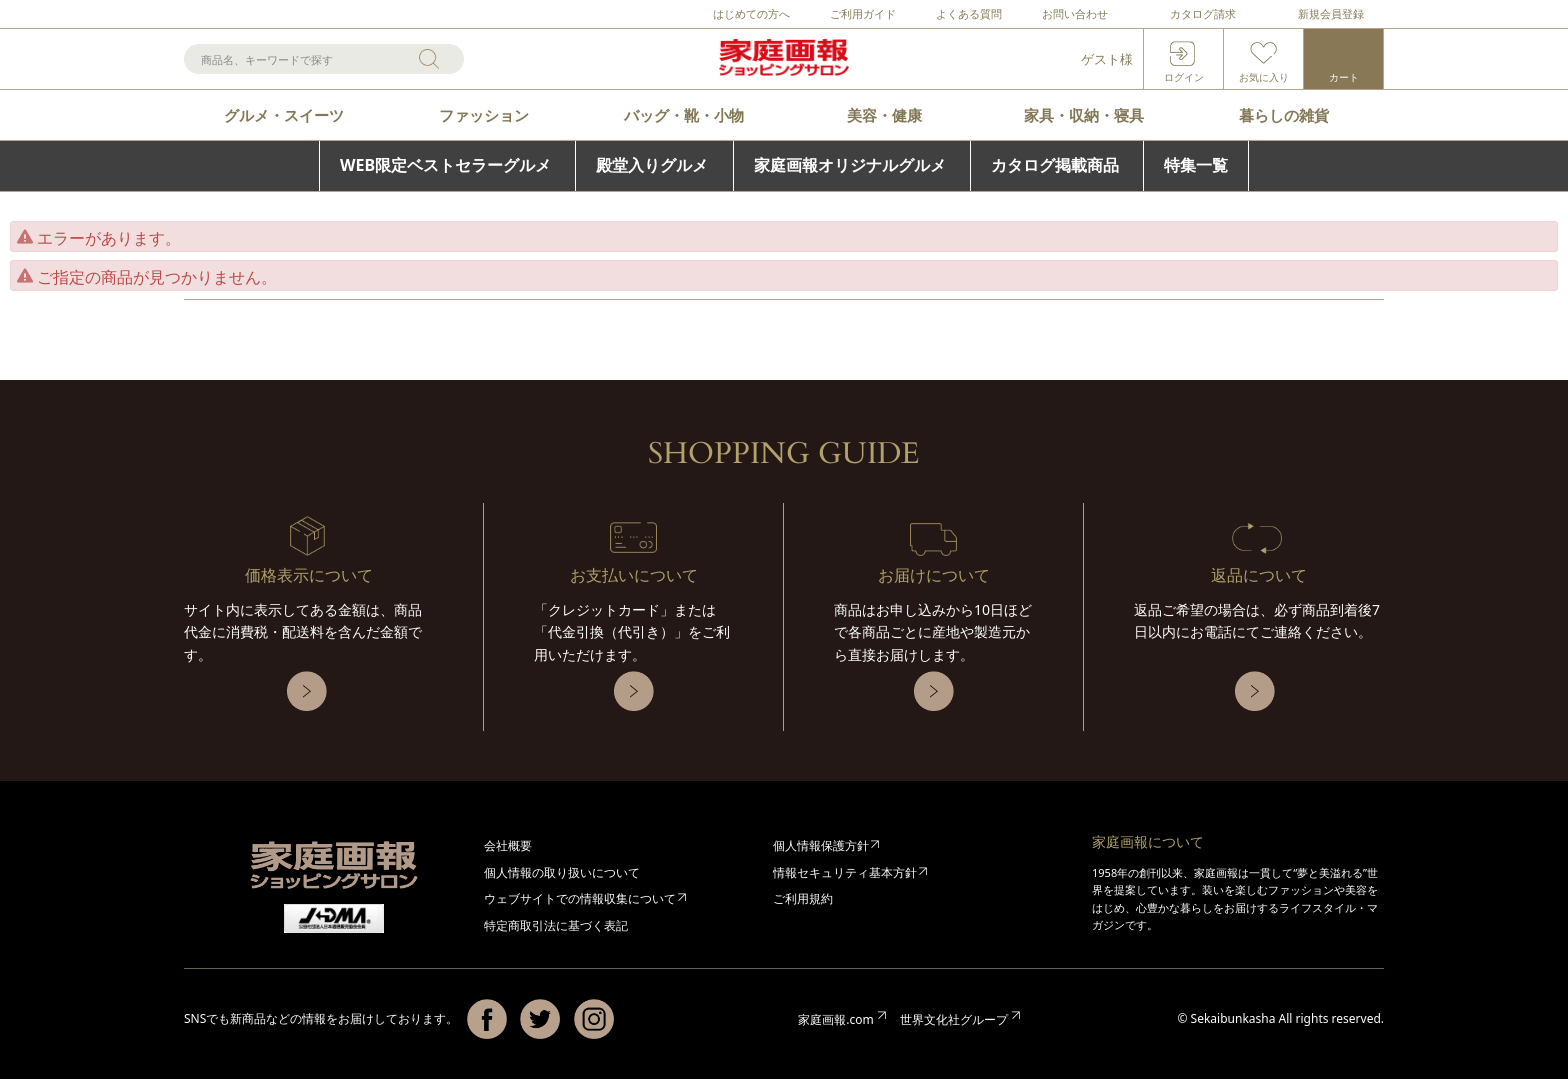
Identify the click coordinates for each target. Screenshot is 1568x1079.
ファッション (484, 115)
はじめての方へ (751, 13)
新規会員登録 (1331, 13)
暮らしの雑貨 (1284, 115)
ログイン (1184, 77)
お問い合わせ (1075, 13)
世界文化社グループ (954, 1019)
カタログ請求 (1203, 13)
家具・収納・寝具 (1084, 115)
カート (1344, 77)
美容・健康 (884, 115)
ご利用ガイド (863, 13)
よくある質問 (969, 13)
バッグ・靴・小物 (684, 115)
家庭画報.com (835, 1019)
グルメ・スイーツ (284, 115)
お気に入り (1264, 77)
